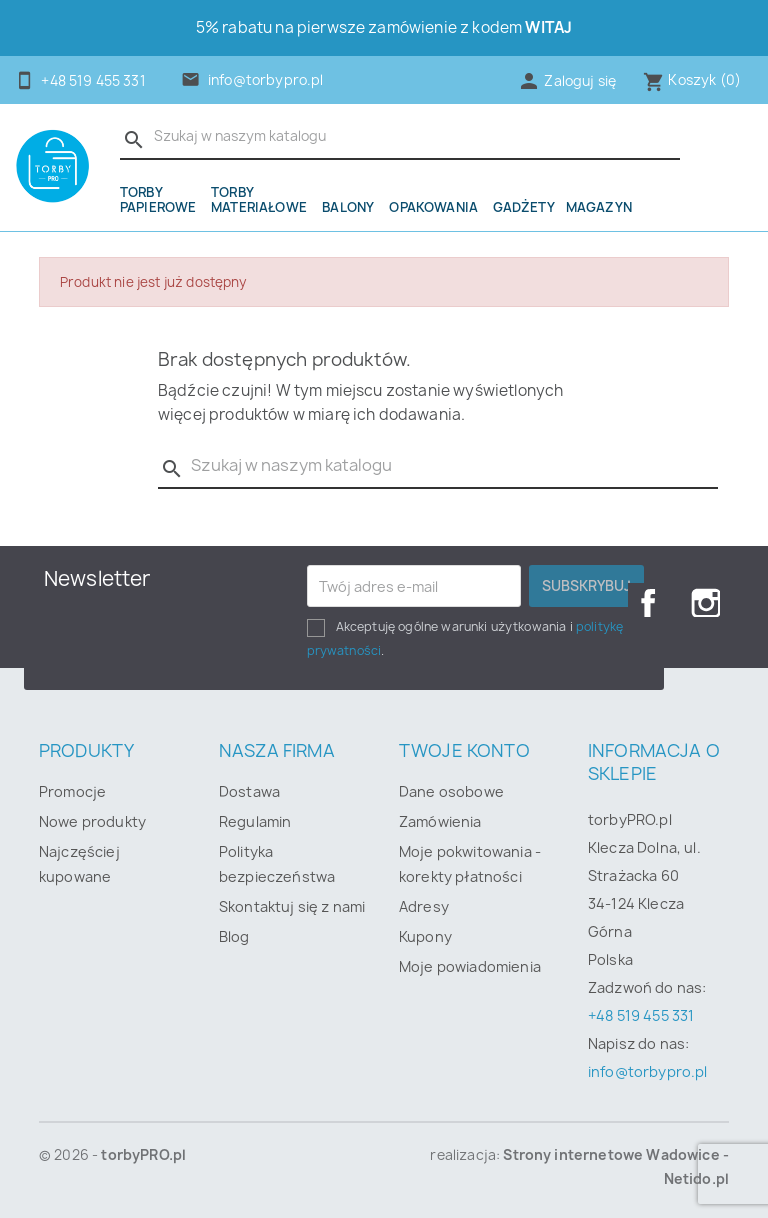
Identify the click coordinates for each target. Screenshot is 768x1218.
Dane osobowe (451, 791)
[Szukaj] (400, 137)
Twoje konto (464, 750)
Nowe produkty (92, 821)
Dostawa (249, 791)
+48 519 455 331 (641, 1015)
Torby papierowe (158, 199)
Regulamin (255, 821)
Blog (234, 936)
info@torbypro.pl (266, 80)
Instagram (706, 603)
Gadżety (524, 207)
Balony (348, 207)
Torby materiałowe (259, 199)
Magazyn (599, 207)
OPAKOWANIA (433, 207)
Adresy (424, 906)
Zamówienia (440, 821)
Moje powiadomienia (470, 966)
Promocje (72, 791)
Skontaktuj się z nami (292, 906)
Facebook (642, 603)
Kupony (425, 936)
